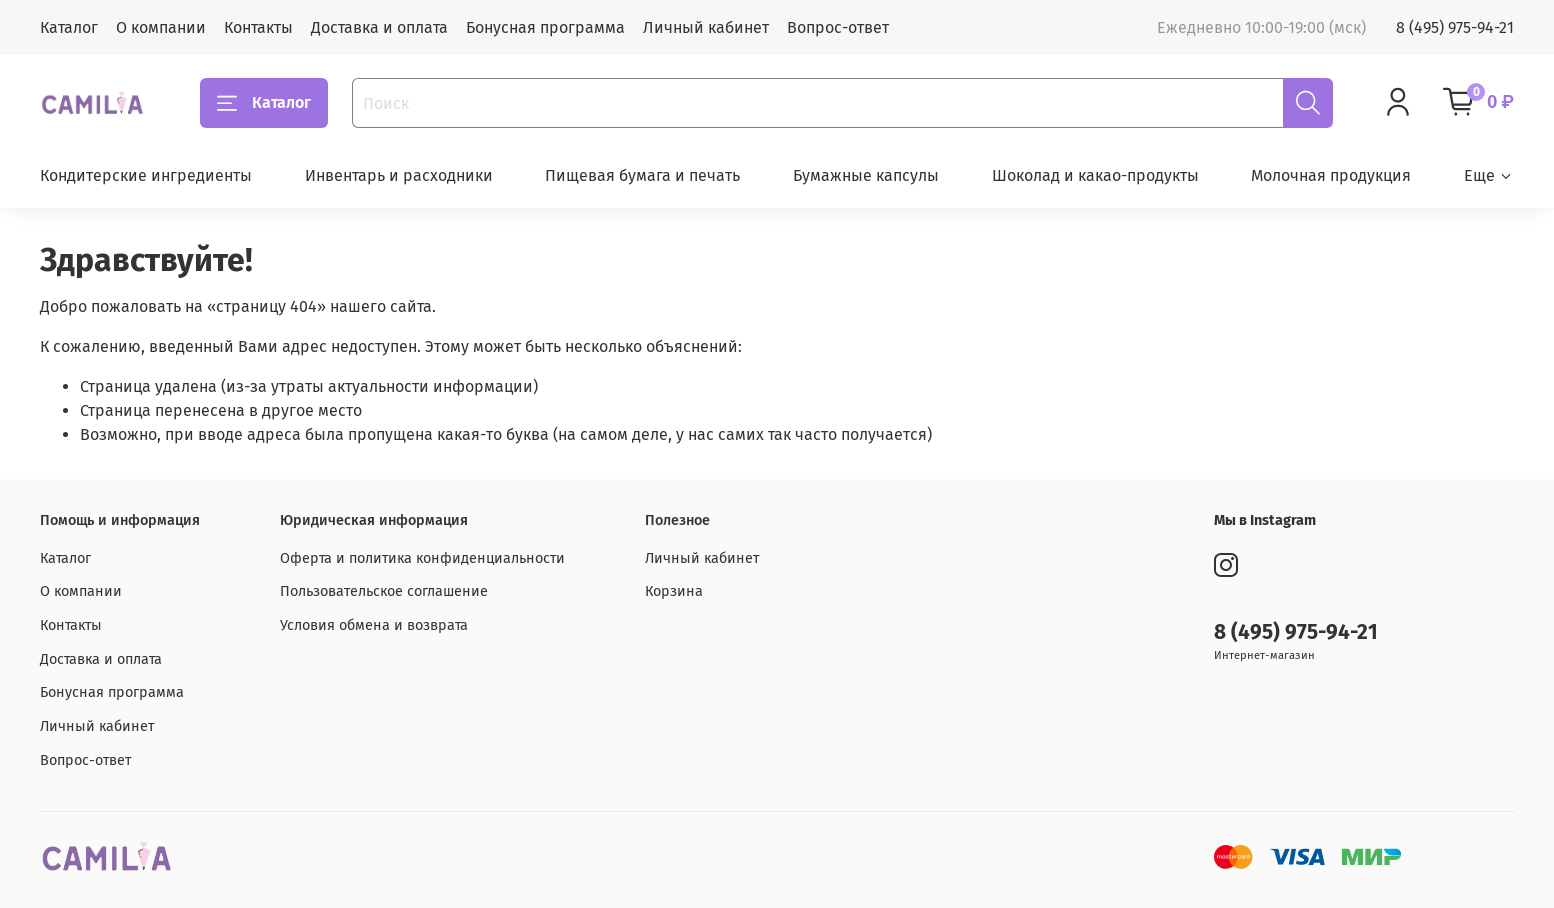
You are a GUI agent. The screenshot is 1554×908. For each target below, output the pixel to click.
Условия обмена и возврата (374, 625)
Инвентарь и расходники (399, 175)
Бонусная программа (545, 27)
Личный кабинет (706, 27)
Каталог (69, 27)
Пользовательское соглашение (384, 591)
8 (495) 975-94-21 (1455, 27)
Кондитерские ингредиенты (146, 175)
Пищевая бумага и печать (642, 175)
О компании (161, 27)
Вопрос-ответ (838, 27)
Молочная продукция (1331, 175)
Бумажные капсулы (866, 175)
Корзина (674, 591)
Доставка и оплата (379, 27)
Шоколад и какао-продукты (1095, 175)
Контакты (258, 27)
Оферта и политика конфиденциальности (422, 558)
